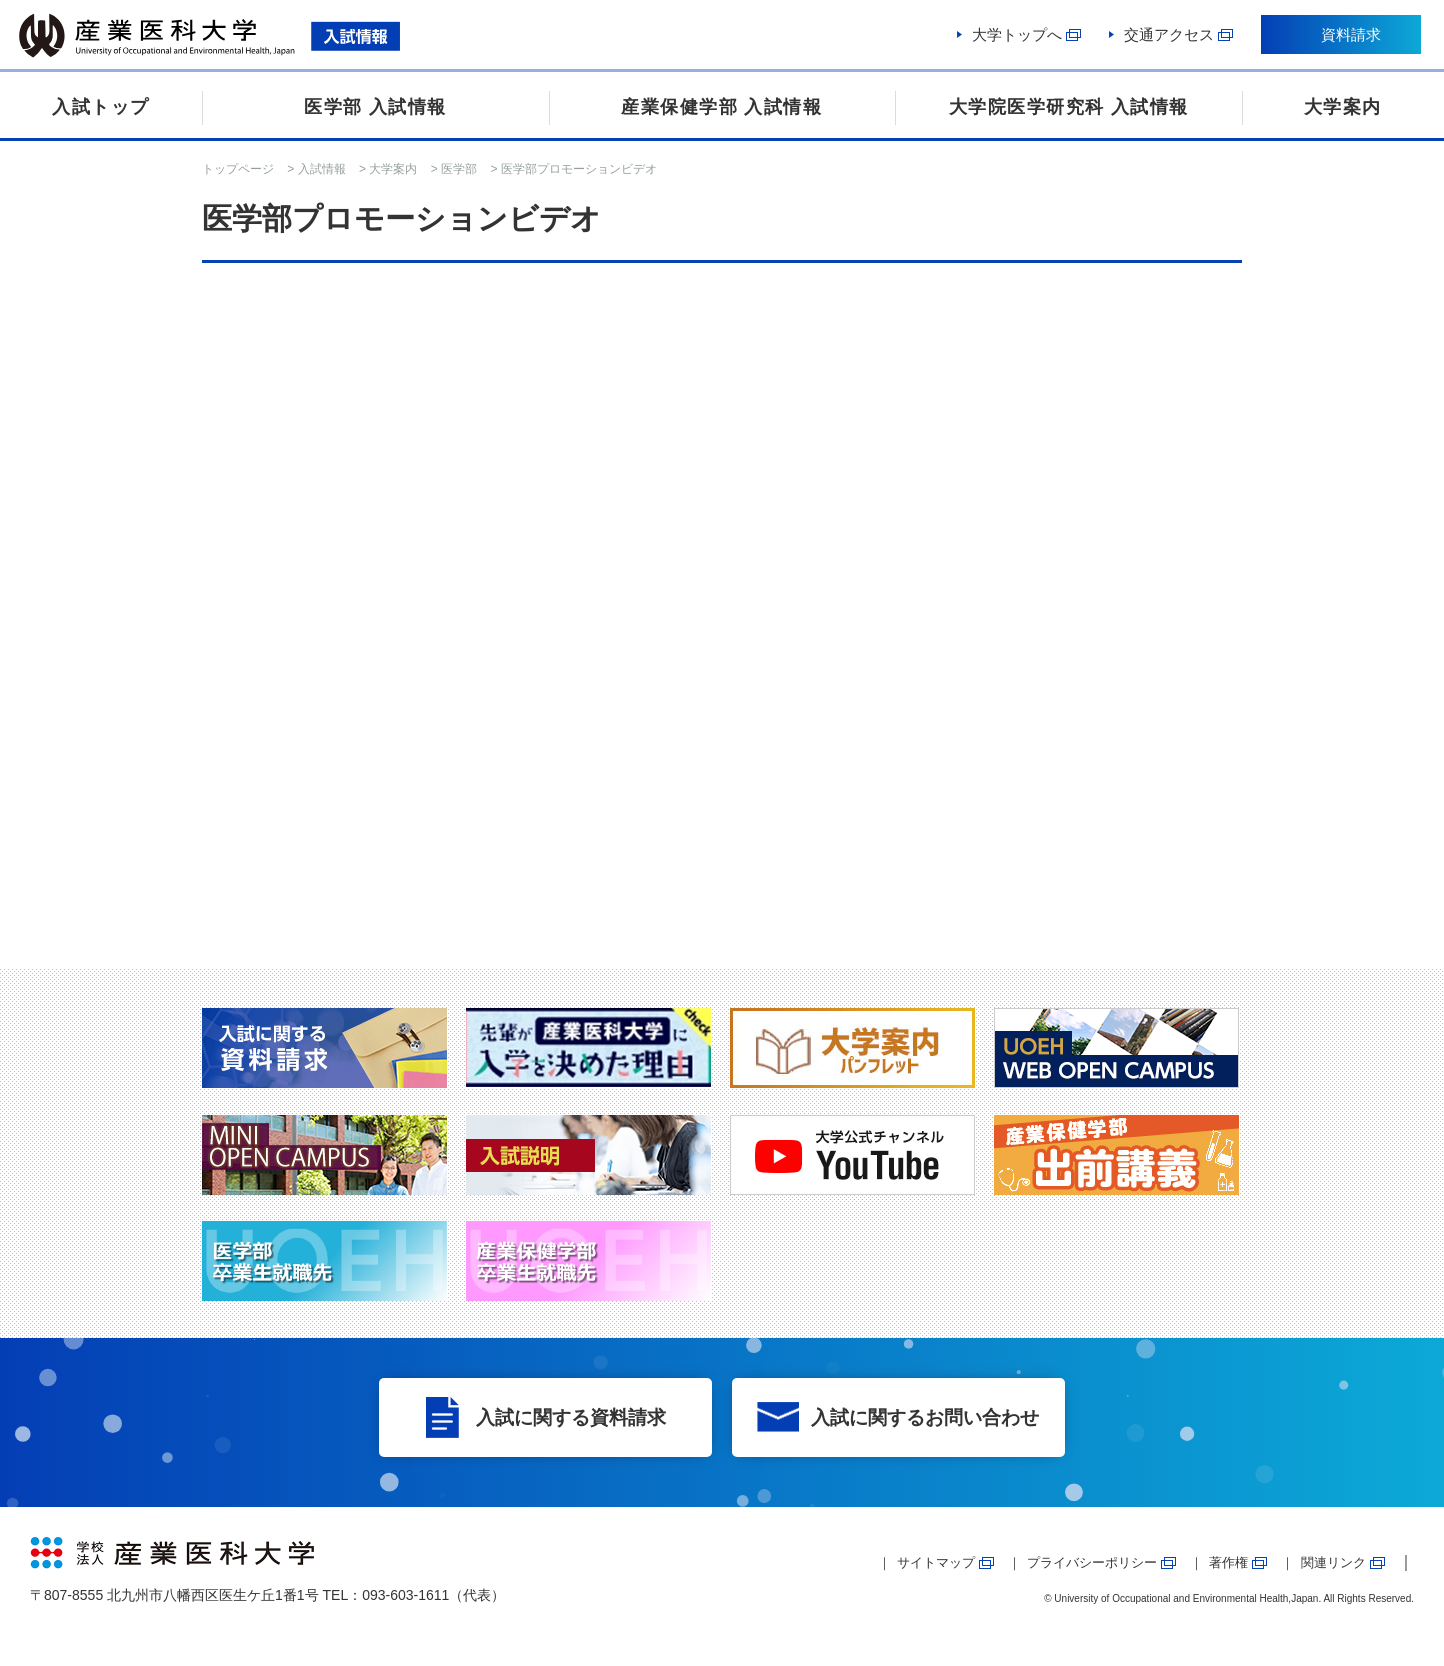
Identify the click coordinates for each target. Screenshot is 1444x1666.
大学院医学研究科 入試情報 (1069, 107)
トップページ (238, 169)
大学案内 (1343, 107)
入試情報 (322, 169)
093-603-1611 (405, 1595)
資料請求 (1349, 37)
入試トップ (101, 107)
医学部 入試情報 (375, 107)
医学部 (459, 169)
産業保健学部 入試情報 (721, 107)
